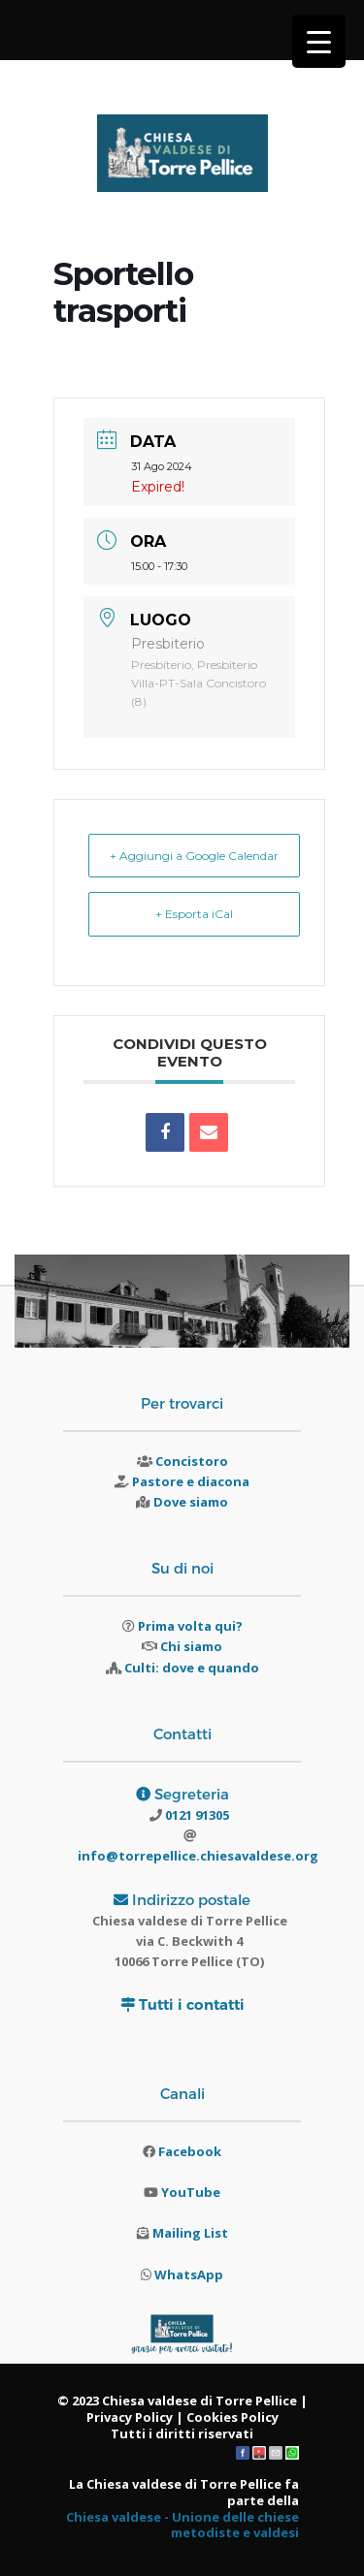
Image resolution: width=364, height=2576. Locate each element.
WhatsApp (188, 2274)
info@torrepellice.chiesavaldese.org (198, 1855)
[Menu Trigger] (319, 41)
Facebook (189, 2151)
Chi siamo (191, 1646)
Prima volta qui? (190, 1626)
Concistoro (191, 1461)
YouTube (190, 2192)
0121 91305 (195, 1815)
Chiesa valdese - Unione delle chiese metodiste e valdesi (182, 2525)
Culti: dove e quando (191, 1667)
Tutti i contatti (192, 2004)
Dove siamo (190, 1502)
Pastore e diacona (190, 1481)
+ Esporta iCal (194, 913)
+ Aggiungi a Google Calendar (194, 855)
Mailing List (190, 2233)
